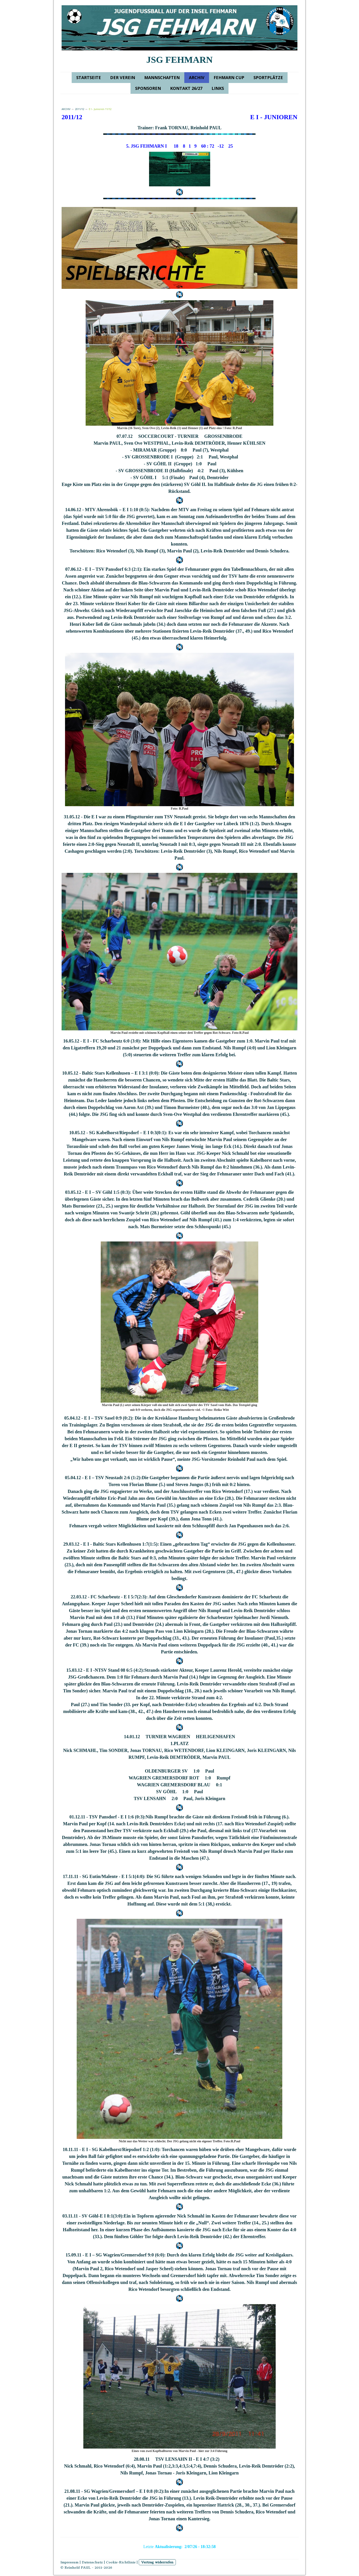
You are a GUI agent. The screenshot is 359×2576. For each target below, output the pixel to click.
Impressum (69, 2562)
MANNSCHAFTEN (162, 77)
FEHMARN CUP (229, 77)
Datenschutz (92, 2562)
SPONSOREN (148, 88)
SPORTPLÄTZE (268, 77)
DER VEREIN (122, 77)
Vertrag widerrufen (157, 2562)
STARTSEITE (88, 77)
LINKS (218, 88)
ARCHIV (196, 77)
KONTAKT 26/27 (186, 88)
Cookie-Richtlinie (121, 2562)
